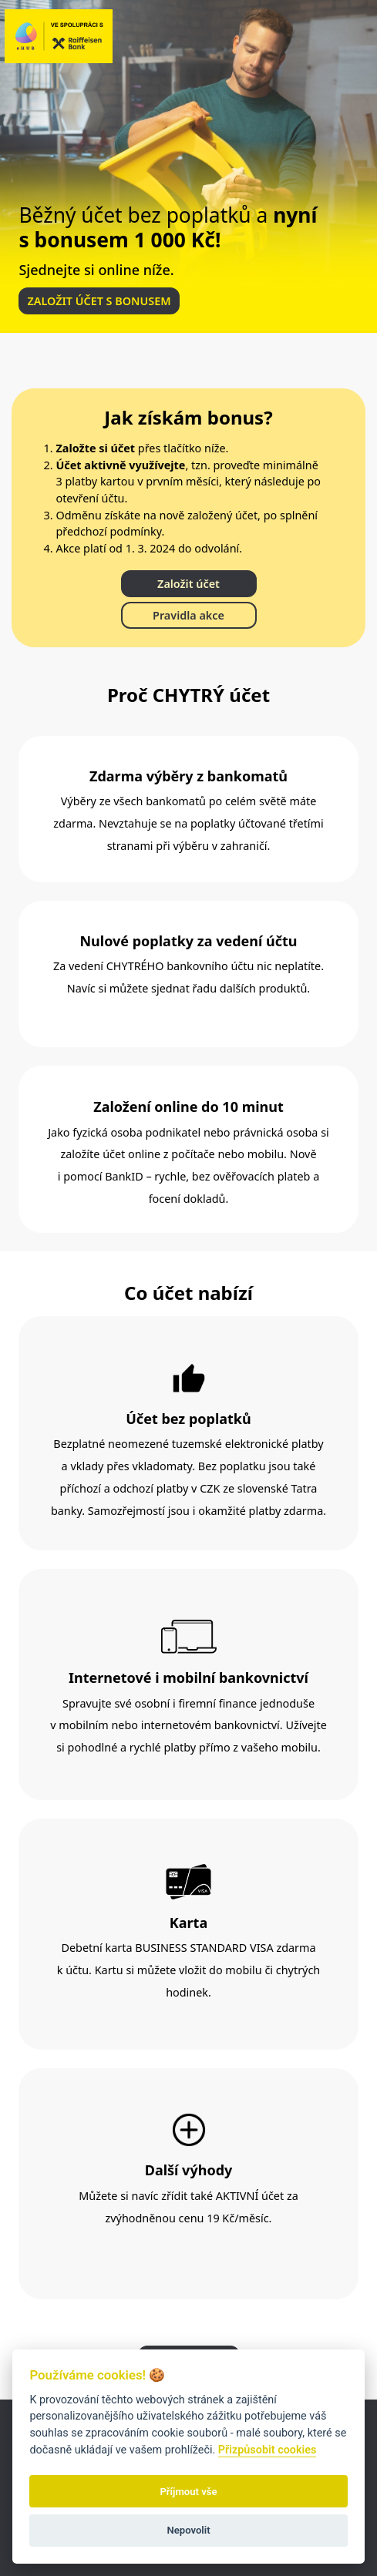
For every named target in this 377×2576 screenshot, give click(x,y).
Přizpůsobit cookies (267, 2450)
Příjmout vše (188, 2491)
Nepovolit (188, 2530)
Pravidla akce (188, 615)
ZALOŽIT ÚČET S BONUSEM (98, 301)
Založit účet (188, 583)
